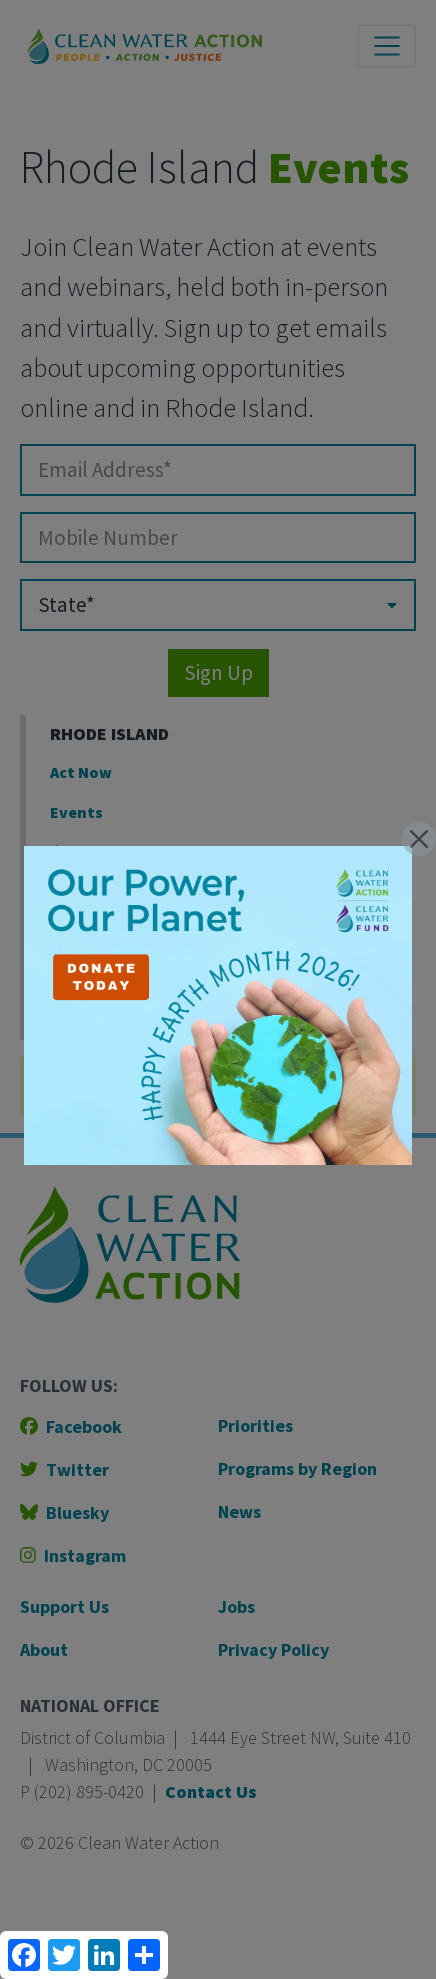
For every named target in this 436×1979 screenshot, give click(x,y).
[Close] (419, 839)
